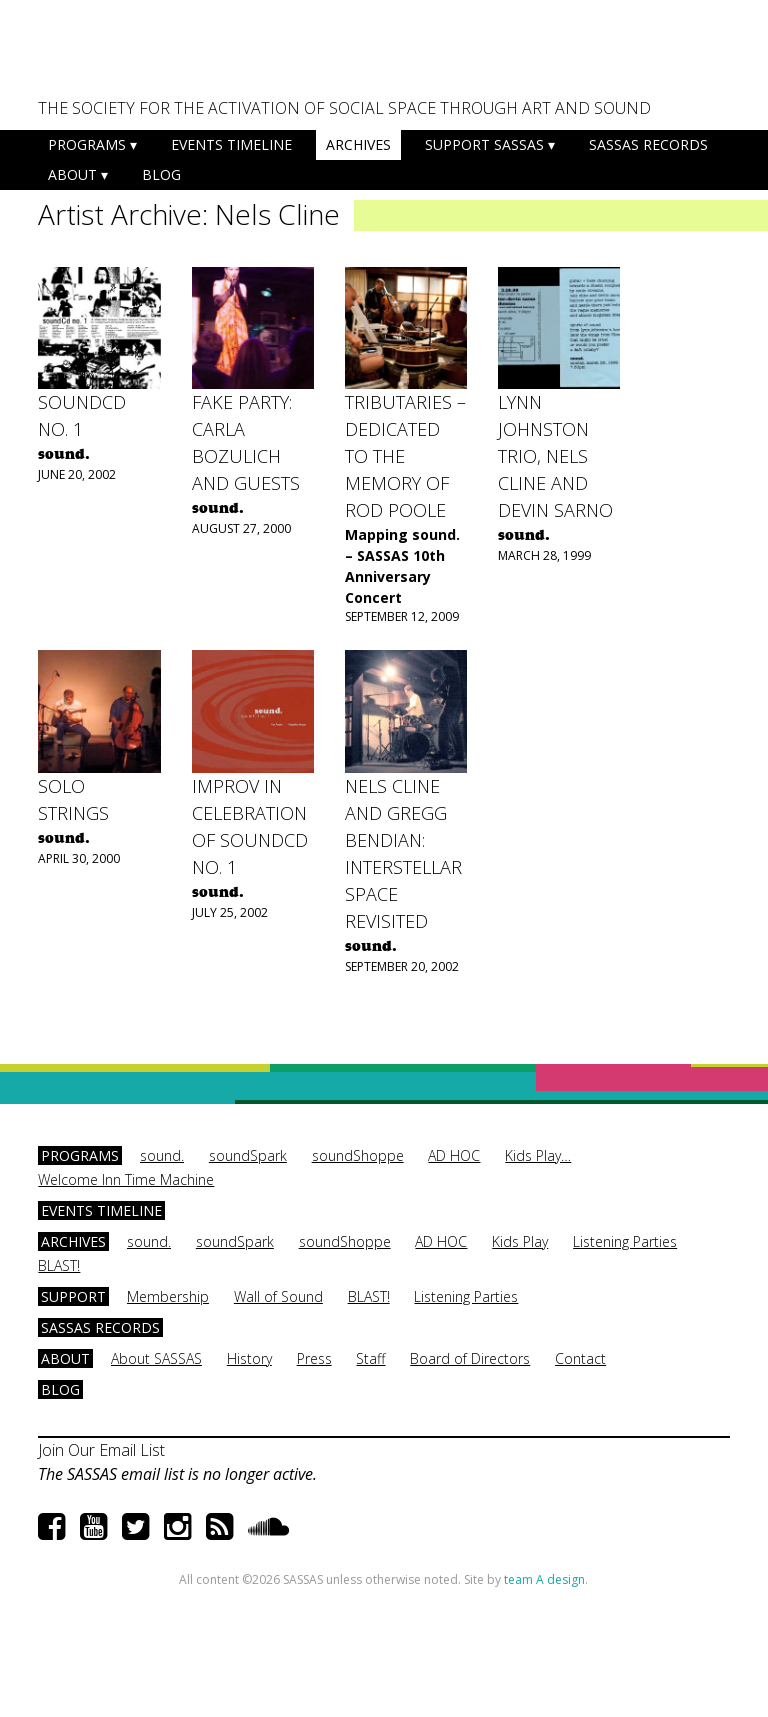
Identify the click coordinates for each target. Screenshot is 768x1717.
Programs (87, 144)
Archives (358, 144)
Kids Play (520, 1241)
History (249, 1358)
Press (314, 1358)
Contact (580, 1358)
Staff (370, 1358)
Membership (168, 1296)
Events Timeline (231, 144)
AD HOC (454, 1155)
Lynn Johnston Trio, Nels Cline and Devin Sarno (555, 456)
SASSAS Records (648, 144)
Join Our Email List (101, 1450)
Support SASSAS (484, 144)
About (72, 174)
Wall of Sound (278, 1296)
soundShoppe (358, 1155)
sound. (162, 1155)
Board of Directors (470, 1358)
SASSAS (137, 56)
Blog (161, 174)
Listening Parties (625, 1241)
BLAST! (59, 1265)
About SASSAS (156, 1358)
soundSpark (248, 1155)
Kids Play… (538, 1155)
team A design (544, 1579)
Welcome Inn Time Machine (126, 1179)
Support (73, 1296)
